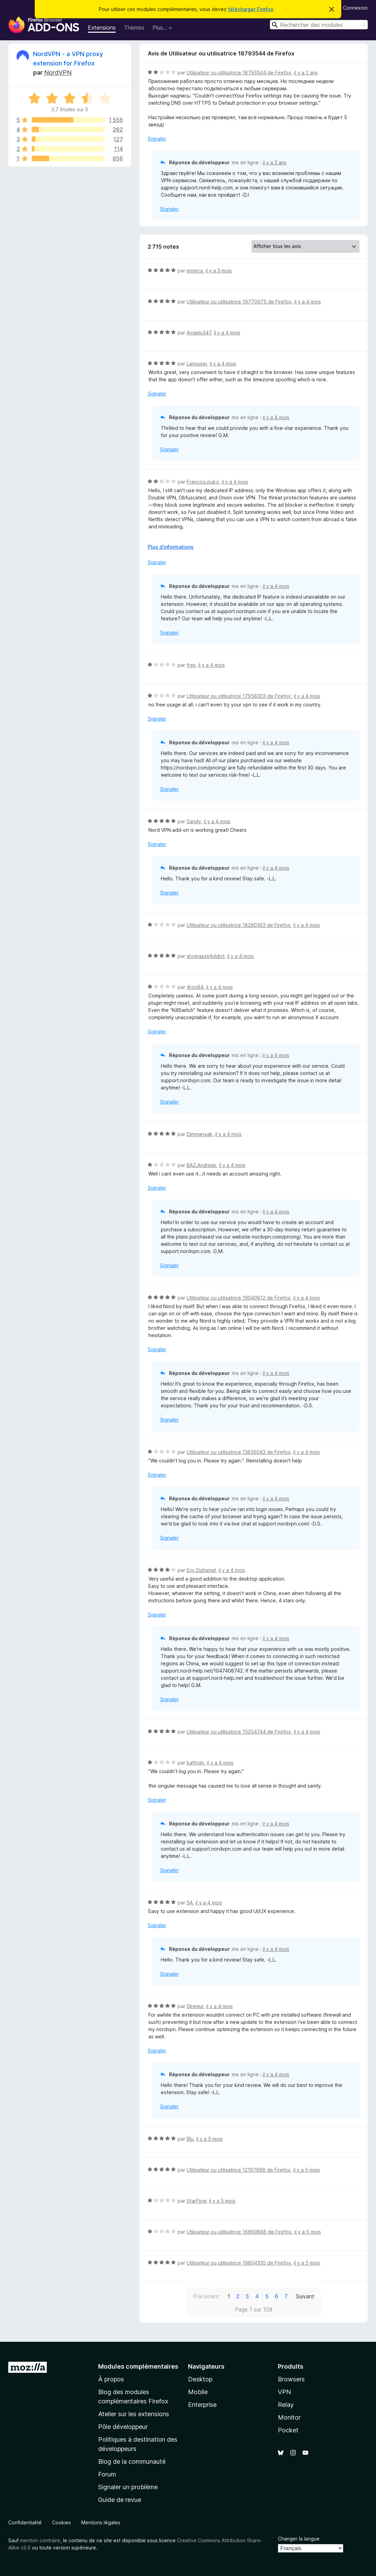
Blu (190, 2139)
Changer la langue (299, 2539)
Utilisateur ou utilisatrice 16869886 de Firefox (239, 2232)
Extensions (102, 27)
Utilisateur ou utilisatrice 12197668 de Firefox (239, 2170)
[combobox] (319, 24)
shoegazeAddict (205, 956)
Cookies (61, 2522)
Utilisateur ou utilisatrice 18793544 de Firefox (239, 72)
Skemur (195, 2006)
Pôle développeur (123, 2426)
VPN (284, 2392)
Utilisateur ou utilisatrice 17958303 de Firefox (239, 696)
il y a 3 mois (219, 270)
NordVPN (58, 72)
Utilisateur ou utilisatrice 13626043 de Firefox (239, 1452)
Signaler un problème (128, 2487)
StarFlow (196, 2201)
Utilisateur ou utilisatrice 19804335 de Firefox (239, 2263)
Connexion (355, 8)
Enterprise (202, 2404)
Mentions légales (100, 2522)
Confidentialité (25, 2522)
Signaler (157, 139)
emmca (195, 270)
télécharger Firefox (250, 9)
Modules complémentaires (138, 2366)
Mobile (198, 2392)
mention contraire (40, 2540)
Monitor (289, 2417)
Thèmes (134, 27)
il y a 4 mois (307, 301)
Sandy (194, 821)
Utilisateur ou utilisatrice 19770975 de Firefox (239, 301)
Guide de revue (119, 2499)
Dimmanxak (199, 1134)
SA (190, 1902)
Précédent (206, 2296)
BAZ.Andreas (201, 1165)
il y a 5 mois (209, 2139)
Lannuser (197, 363)
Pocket (288, 2430)
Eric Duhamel (201, 1570)
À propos (111, 2379)
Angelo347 (199, 332)
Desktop (200, 2379)
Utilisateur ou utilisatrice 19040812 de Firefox (239, 1298)
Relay (286, 2404)
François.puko (203, 482)
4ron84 (195, 987)
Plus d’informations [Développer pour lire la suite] (171, 547)
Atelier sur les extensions (133, 2414)
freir (191, 665)
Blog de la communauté (132, 2461)
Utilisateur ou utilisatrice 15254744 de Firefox (239, 1732)
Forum (107, 2474)
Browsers (291, 2379)
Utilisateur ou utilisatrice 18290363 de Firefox (239, 925)
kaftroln (195, 1763)
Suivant (305, 2296)
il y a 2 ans (306, 72)
